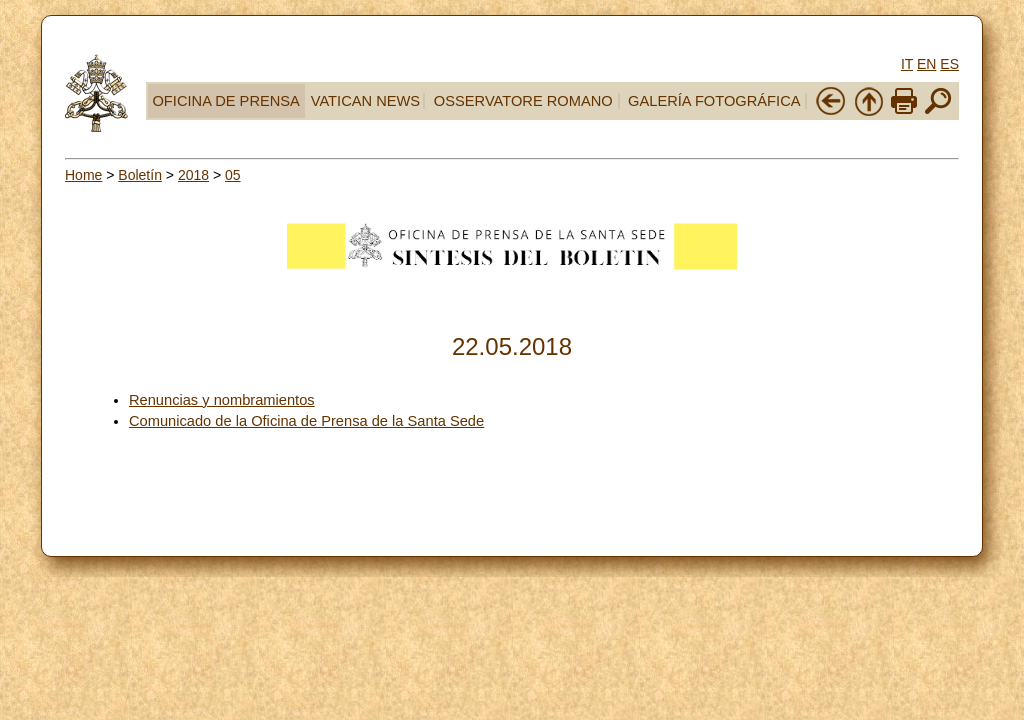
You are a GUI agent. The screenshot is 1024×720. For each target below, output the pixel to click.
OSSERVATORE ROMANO (523, 101)
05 (233, 175)
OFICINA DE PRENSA (225, 101)
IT (907, 64)
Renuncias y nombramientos (222, 400)
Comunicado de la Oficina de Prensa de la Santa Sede (306, 421)
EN (926, 64)
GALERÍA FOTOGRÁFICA (714, 101)
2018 (193, 175)
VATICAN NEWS (365, 101)
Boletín (140, 175)
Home (83, 175)
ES (949, 64)
